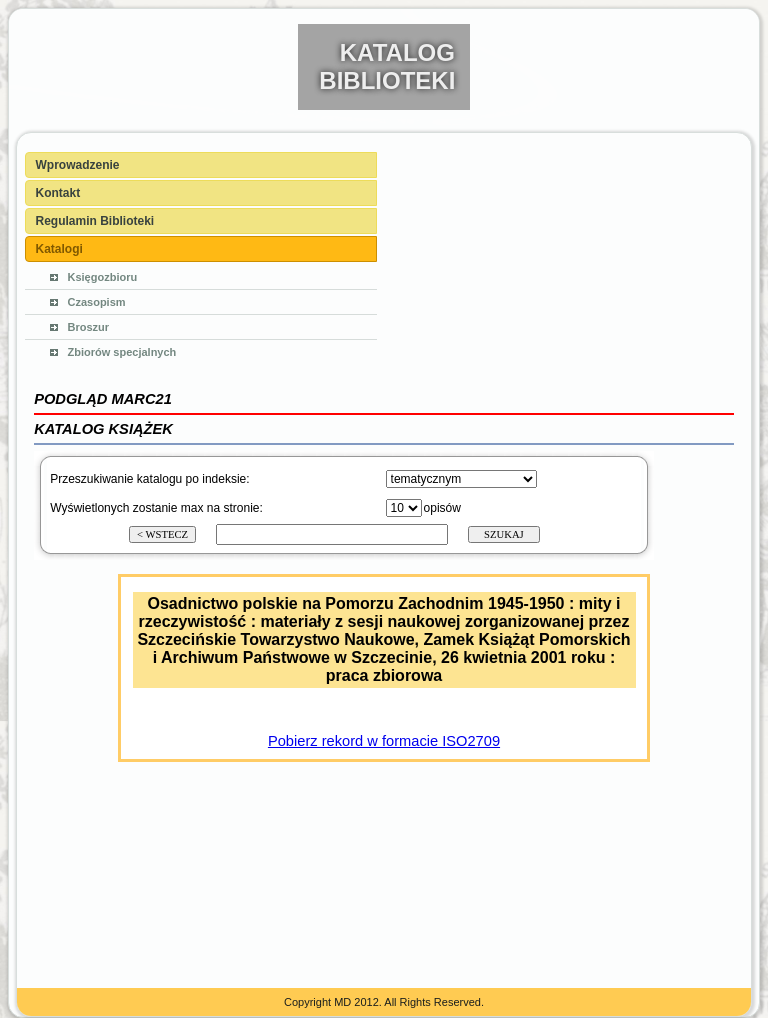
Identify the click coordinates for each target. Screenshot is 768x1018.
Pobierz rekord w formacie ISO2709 (384, 741)
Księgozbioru (103, 277)
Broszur (89, 327)
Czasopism (97, 302)
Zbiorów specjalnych (122, 352)
